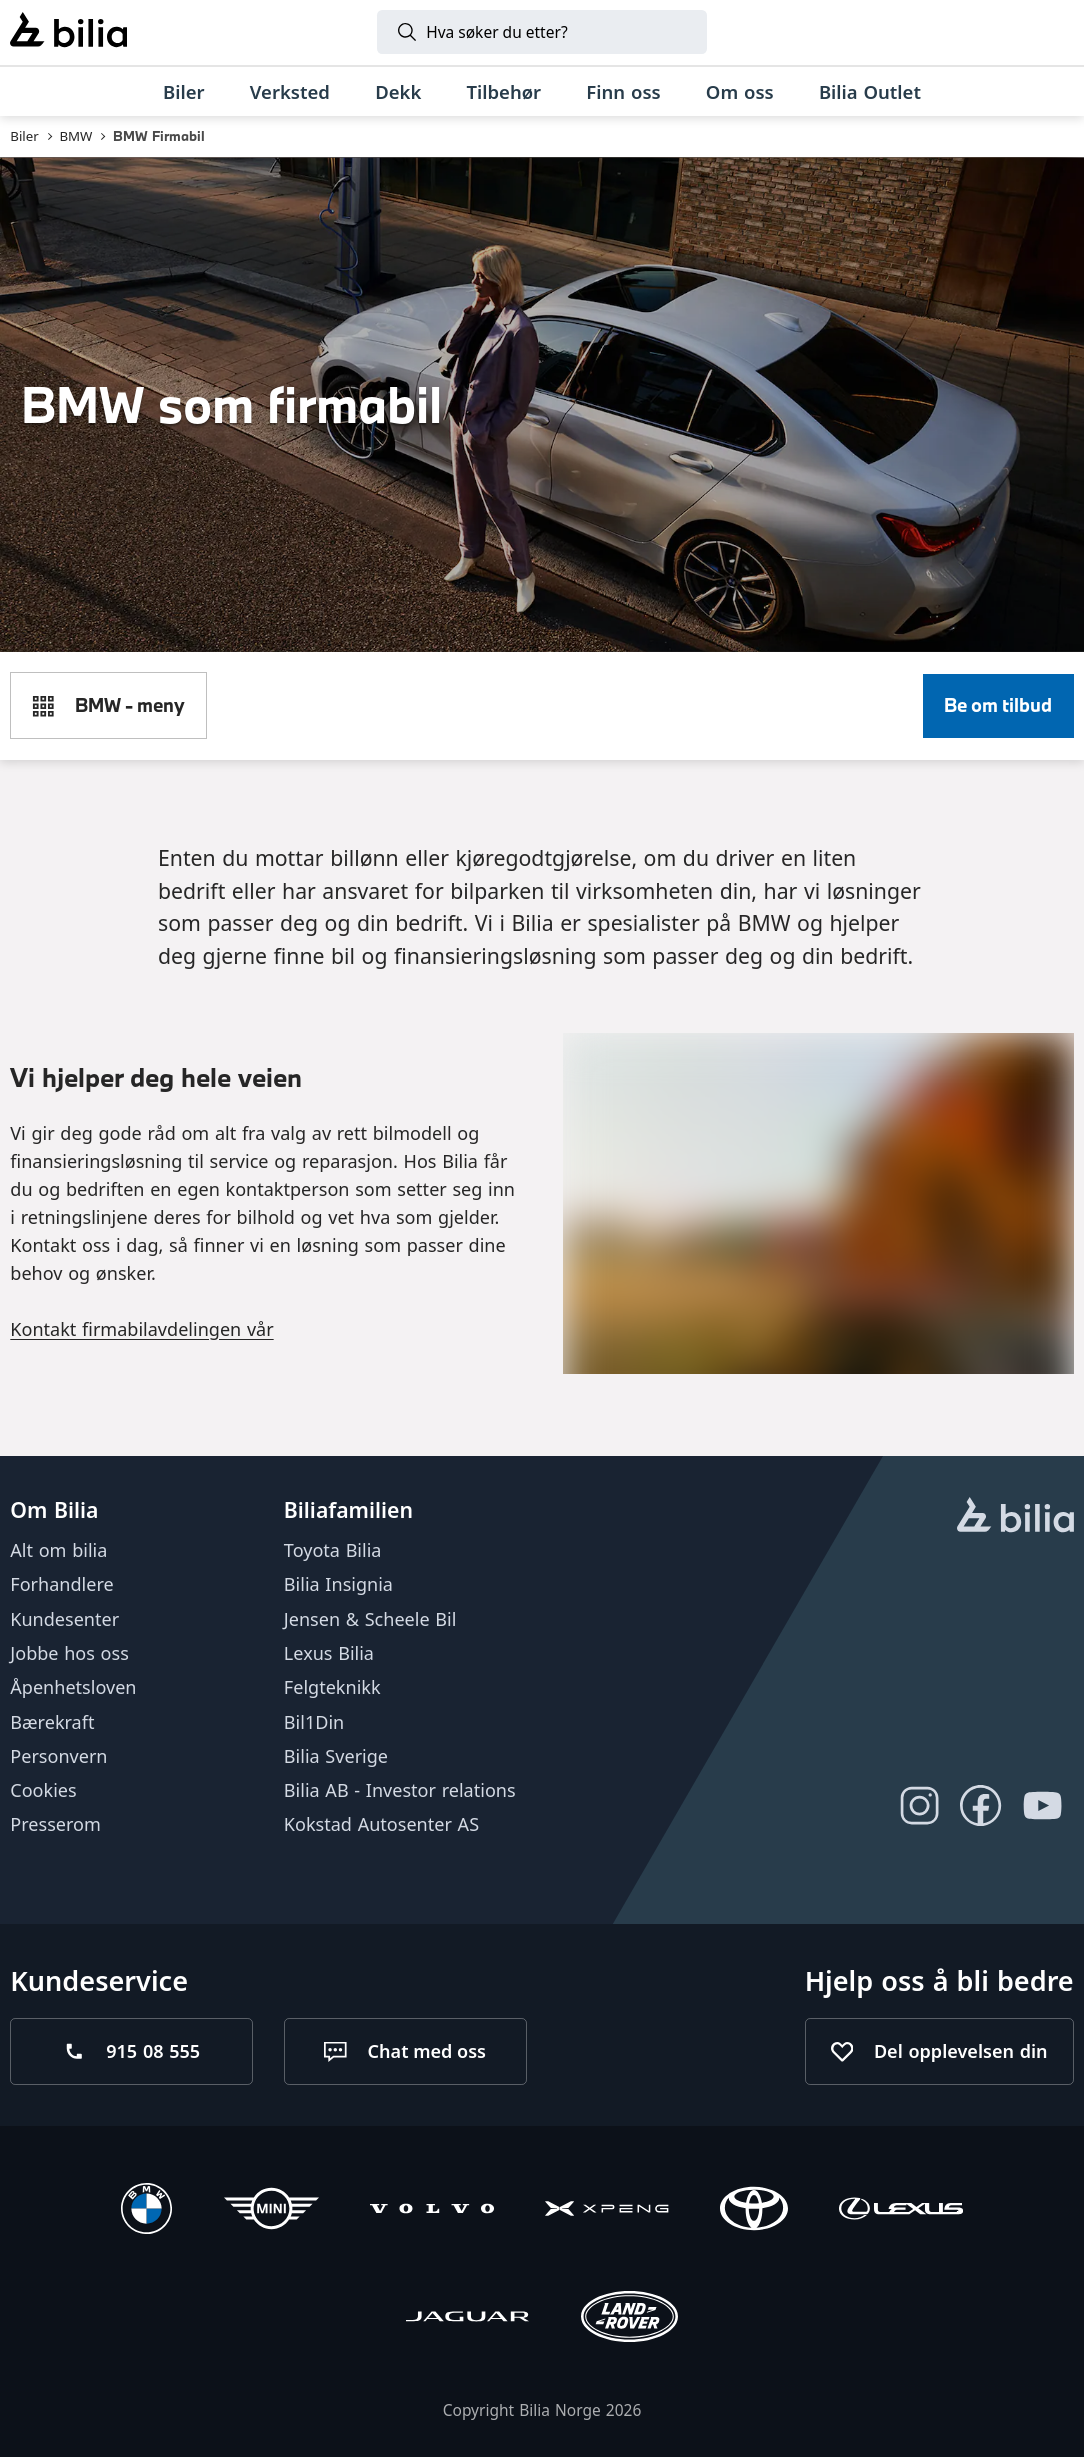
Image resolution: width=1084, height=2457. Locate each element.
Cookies (43, 1790)
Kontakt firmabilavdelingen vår (141, 1329)
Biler (24, 136)
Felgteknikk (332, 1687)
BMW (75, 136)
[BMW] (146, 2211)
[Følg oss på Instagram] (919, 1806)
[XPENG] (607, 2211)
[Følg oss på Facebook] (981, 1806)
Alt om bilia (58, 1550)
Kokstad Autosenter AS (381, 1824)
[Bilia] (68, 32)
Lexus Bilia (329, 1653)
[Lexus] (901, 2211)
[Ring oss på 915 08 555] (131, 2051)
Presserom (55, 1824)
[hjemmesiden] (1015, 1517)
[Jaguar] (468, 2319)
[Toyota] (754, 2211)
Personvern (58, 1756)
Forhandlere (61, 1585)
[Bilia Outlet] (869, 92)
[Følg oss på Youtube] (1043, 1806)
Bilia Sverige (336, 1756)
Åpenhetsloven (73, 1687)
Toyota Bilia (333, 1550)
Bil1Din (314, 1722)
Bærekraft (52, 1722)
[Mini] (271, 2211)
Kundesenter (64, 1619)
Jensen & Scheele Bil (370, 1619)
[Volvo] (432, 2211)
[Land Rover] (630, 2319)
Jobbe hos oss (69, 1653)
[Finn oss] (624, 92)
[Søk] (542, 32)
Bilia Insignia (338, 1585)
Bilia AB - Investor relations (400, 1790)
